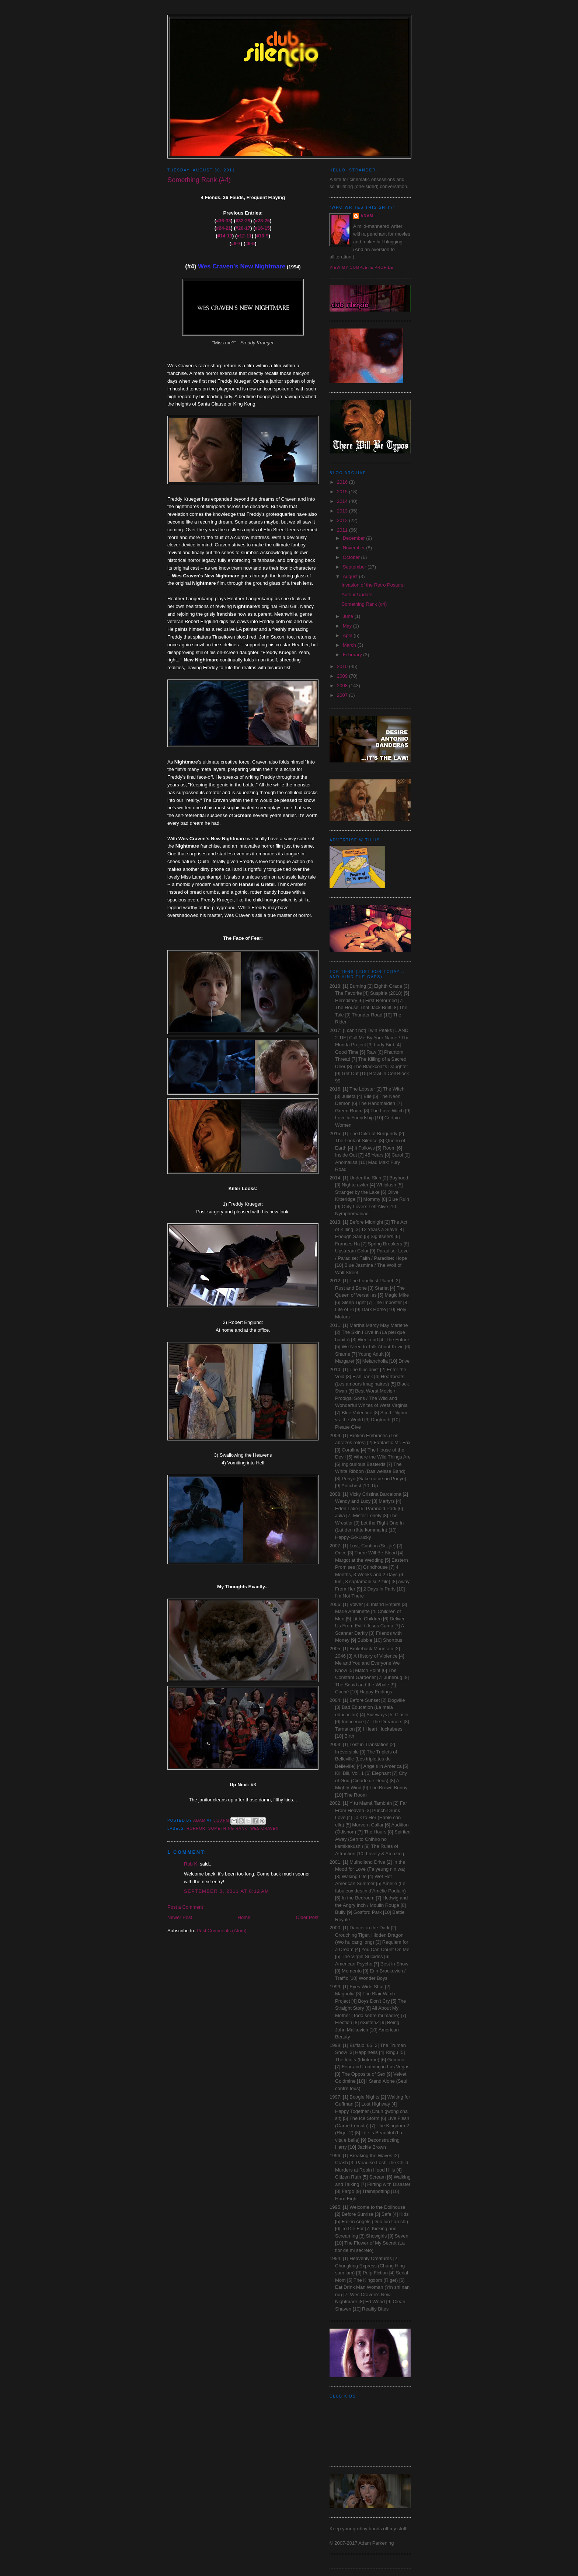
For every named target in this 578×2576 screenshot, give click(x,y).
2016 (343, 482)
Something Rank (227, 1828)
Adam (367, 216)
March (350, 645)
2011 (343, 530)
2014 (343, 501)
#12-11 (244, 236)
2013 (343, 511)
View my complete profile (361, 267)
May (348, 626)
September (355, 567)
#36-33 (223, 220)
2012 (343, 520)
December (354, 538)
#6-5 (250, 243)
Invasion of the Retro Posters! (372, 585)
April (348, 635)
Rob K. (191, 1864)
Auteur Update (356, 594)
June (349, 616)
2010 (343, 666)
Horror (196, 1828)
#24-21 (223, 228)
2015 (343, 491)
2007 (343, 695)
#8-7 (236, 243)
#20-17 (243, 228)
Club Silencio (289, 26)
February (353, 654)
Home (244, 1917)
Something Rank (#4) (364, 604)
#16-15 (262, 228)
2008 (343, 685)
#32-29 (243, 220)
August (351, 576)
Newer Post (179, 1917)
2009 (343, 676)
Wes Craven (264, 1828)
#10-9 (262, 236)
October (352, 557)
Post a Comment (185, 1907)
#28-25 (262, 220)
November (354, 547)
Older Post (307, 1917)
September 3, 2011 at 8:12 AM (226, 1891)
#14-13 (224, 236)
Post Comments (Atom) (222, 1930)
